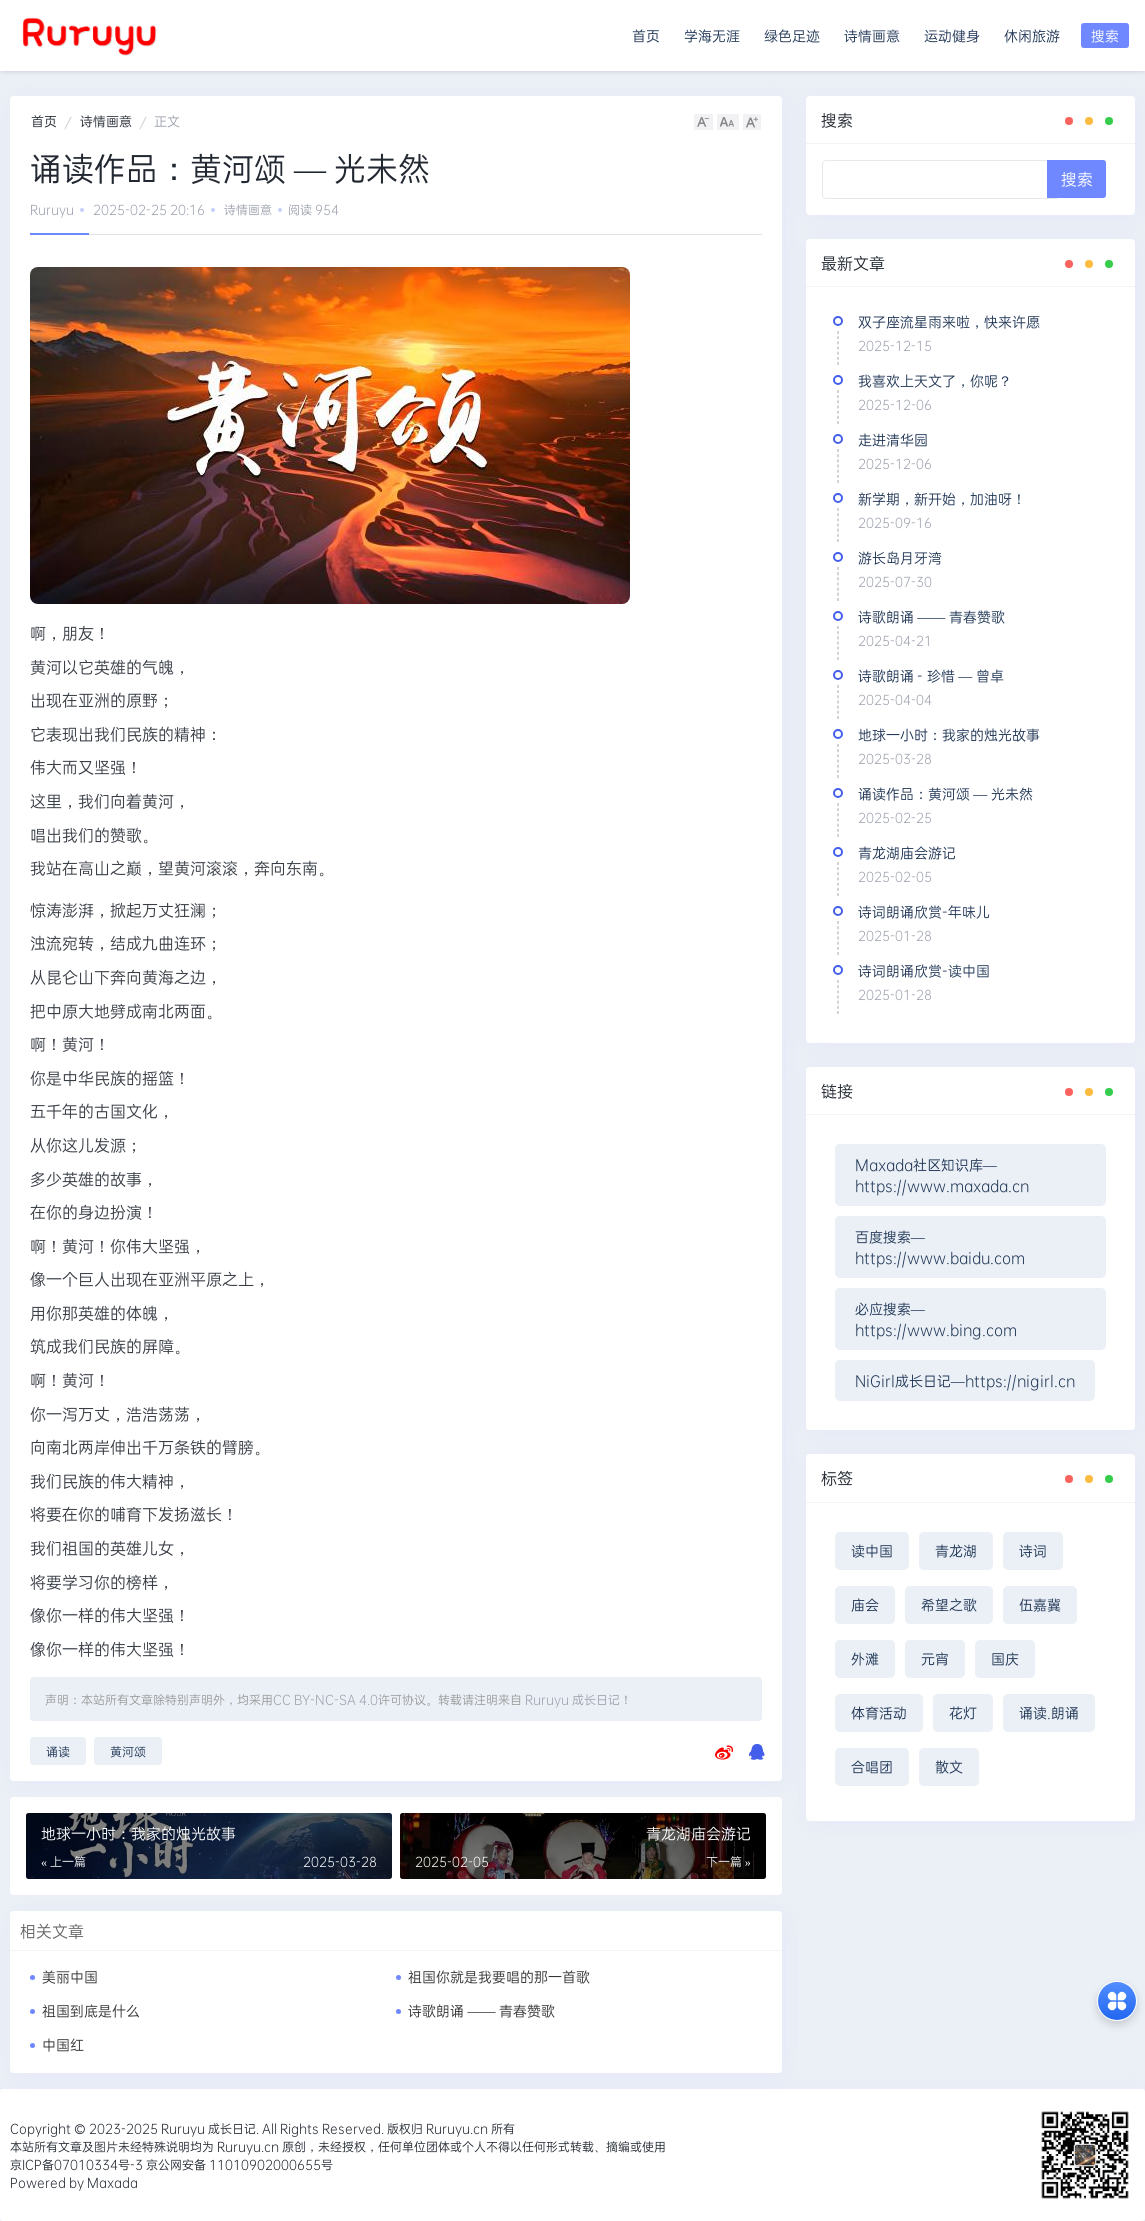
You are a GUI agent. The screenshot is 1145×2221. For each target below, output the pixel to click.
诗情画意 (872, 35)
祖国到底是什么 (91, 2010)
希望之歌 (949, 1604)
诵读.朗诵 (1049, 1712)
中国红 (63, 2044)
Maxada (112, 2182)
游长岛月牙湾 (900, 557)
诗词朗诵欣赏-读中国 (924, 970)
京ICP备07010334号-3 (76, 2164)
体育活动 (879, 1712)
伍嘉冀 (1040, 1604)
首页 (646, 35)
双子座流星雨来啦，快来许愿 (949, 321)
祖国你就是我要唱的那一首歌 (499, 1976)
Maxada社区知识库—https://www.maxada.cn (942, 1175)
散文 (949, 1766)
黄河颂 (128, 1751)
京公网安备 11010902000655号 (238, 2164)
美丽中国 (70, 1976)
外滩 (865, 1658)
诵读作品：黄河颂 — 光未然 (945, 793)
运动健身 (952, 35)
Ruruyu (52, 209)
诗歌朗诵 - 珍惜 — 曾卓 (931, 675)
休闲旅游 (1032, 35)
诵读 (58, 1751)
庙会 (865, 1604)
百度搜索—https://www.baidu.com (940, 1247)
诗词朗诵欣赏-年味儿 (924, 911)
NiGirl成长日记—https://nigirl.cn (965, 1380)
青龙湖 (956, 1550)
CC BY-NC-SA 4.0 (325, 1699)
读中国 (872, 1550)
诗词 (1033, 1550)
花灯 (963, 1712)
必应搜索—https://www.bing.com (936, 1319)
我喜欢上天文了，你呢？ (935, 380)
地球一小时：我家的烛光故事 (949, 734)
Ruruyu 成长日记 (572, 1699)
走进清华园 (893, 439)
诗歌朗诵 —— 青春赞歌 (481, 2010)
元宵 (935, 1658)
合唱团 (872, 1766)
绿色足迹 (792, 35)
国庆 (1005, 1658)
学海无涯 (712, 35)
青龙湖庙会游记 (907, 852)
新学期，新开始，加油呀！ (942, 498)
